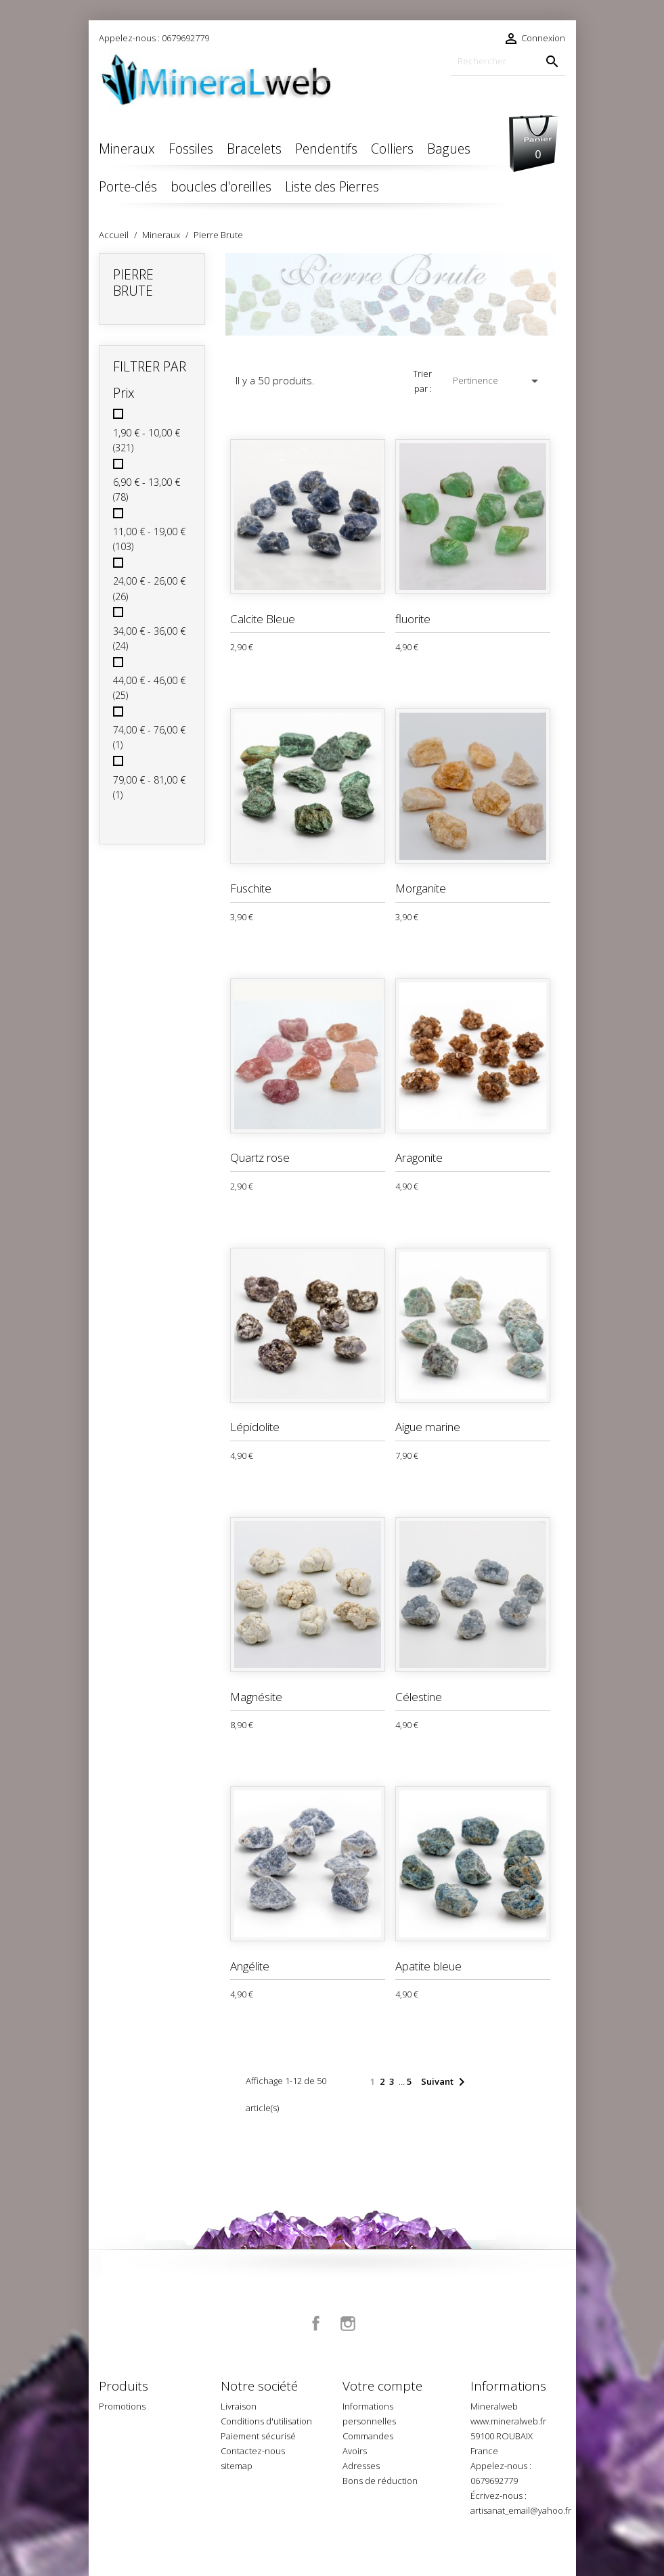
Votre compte (382, 2386)
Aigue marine (427, 1426)
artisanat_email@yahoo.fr (520, 2510)
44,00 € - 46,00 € (149, 688)
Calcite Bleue (262, 619)
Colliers (392, 148)
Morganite (420, 888)
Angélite (249, 1966)
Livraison (239, 2406)
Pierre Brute (133, 282)
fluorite (412, 619)
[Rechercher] (508, 61)
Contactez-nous (253, 2451)
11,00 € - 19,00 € (149, 539)
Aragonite (419, 1157)
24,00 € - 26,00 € (149, 588)
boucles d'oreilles (221, 186)
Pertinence (498, 381)
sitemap (236, 2466)
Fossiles (191, 148)
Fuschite (250, 888)
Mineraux (127, 148)
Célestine (418, 1696)
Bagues (448, 148)
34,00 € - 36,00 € (149, 638)
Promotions (122, 2406)
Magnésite (256, 1696)
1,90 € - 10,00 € (146, 440)
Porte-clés (128, 186)
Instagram (347, 2323)
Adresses (361, 2466)
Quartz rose (260, 1157)
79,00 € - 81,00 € (149, 787)
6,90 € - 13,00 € (146, 489)
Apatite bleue (428, 1966)
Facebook (316, 2323)
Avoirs (354, 2451)
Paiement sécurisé (258, 2436)
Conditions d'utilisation (266, 2421)
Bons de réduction (380, 2481)
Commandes (367, 2436)
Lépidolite (255, 1426)
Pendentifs (326, 148)
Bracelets (254, 148)
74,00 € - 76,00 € (149, 737)
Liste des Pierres (332, 186)
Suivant (445, 2082)
